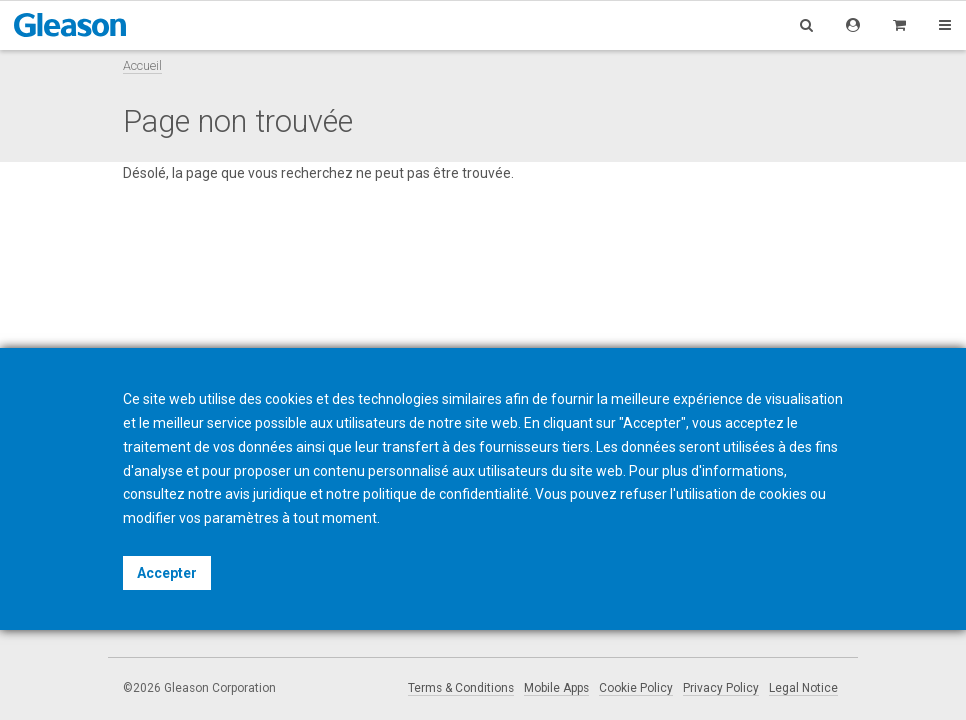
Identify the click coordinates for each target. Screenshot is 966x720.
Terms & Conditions (461, 688)
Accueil (142, 65)
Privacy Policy (721, 688)
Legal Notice (803, 688)
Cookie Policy (636, 688)
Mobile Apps (556, 688)
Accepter (167, 573)
